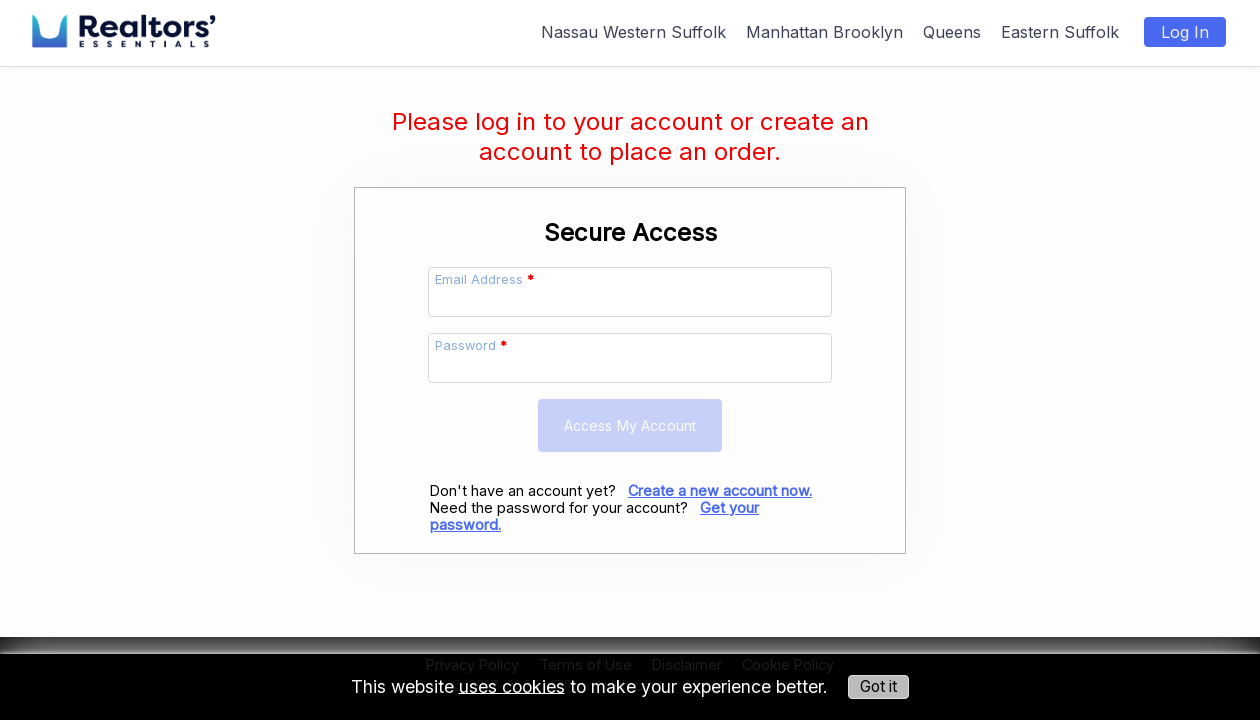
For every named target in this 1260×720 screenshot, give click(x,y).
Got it (878, 686)
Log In (1185, 32)
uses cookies (512, 685)
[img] (124, 22)
